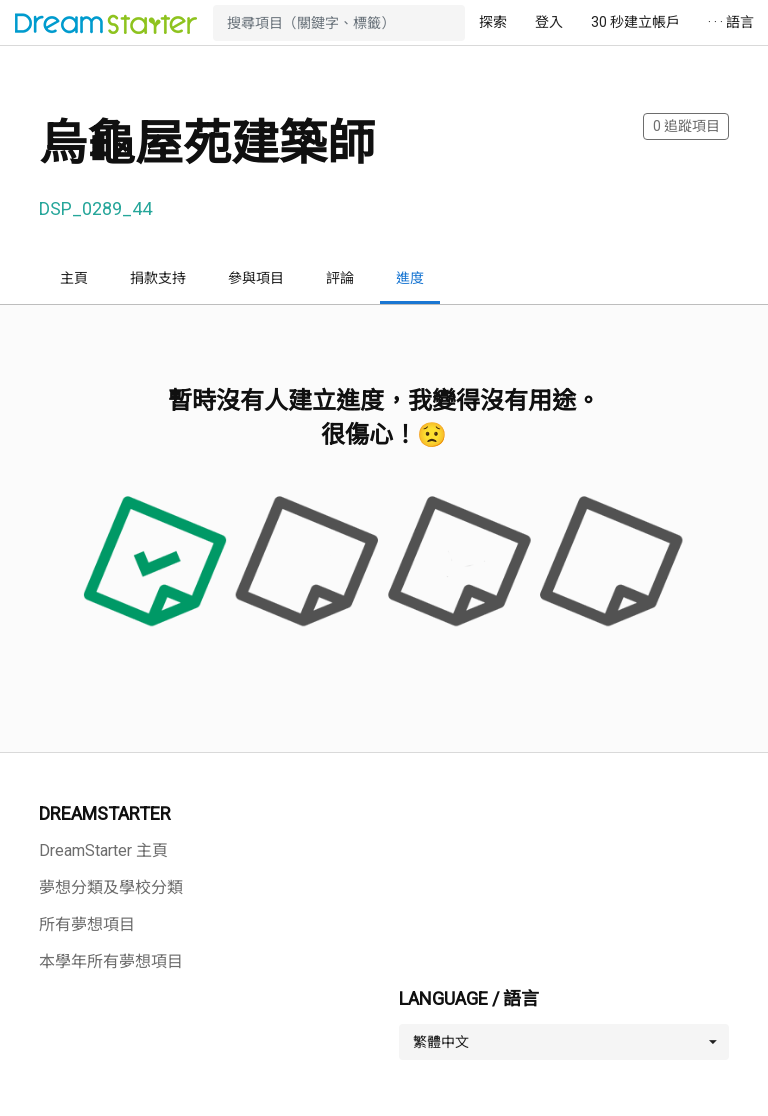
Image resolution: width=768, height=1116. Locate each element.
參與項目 (256, 278)
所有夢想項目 (87, 924)
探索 (493, 22)
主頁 (74, 278)
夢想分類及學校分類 (111, 887)
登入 (549, 22)
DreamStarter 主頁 (103, 850)
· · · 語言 (731, 22)
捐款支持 (158, 278)
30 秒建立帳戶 (635, 22)
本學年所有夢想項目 (111, 961)
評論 (340, 278)
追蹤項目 (686, 126)
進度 (410, 278)
